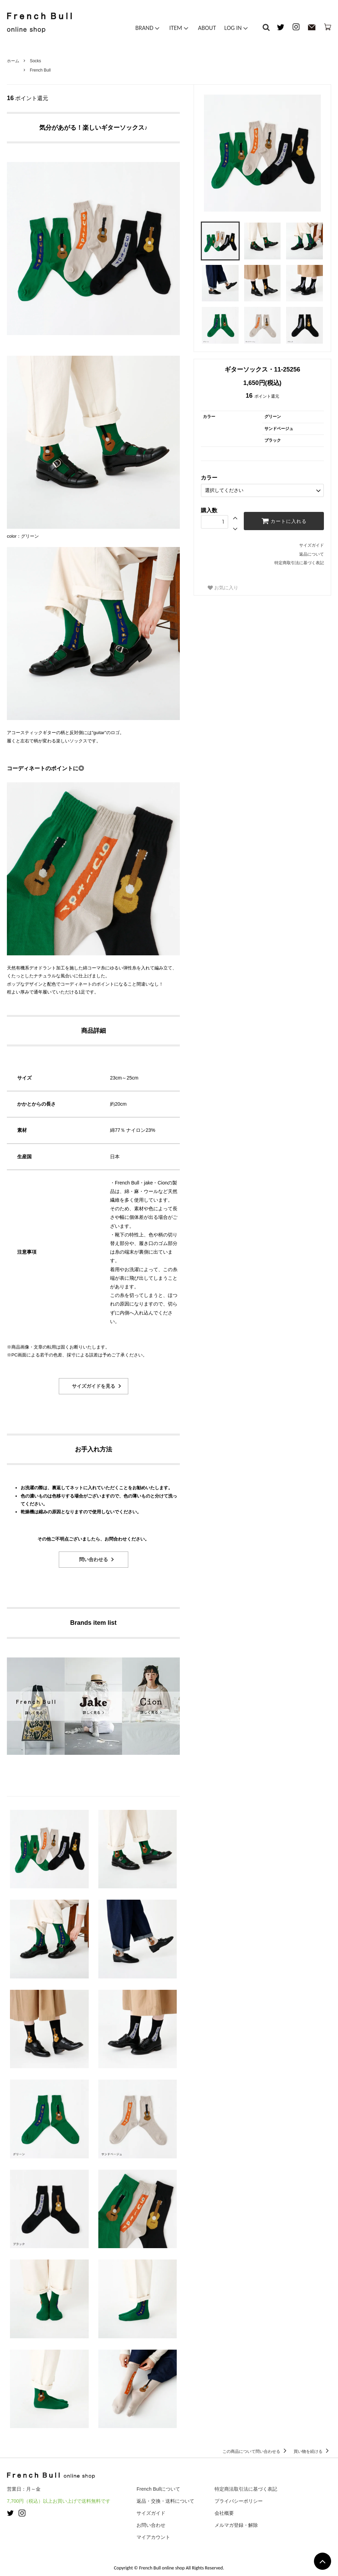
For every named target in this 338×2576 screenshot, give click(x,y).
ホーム (13, 60)
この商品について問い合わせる (255, 2451)
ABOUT (207, 29)
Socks (35, 60)
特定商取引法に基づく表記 (299, 562)
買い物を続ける (312, 2451)
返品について (311, 553)
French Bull (40, 70)
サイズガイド (311, 545)
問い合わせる (93, 1559)
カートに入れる (284, 520)
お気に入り (223, 587)
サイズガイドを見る (93, 1386)
